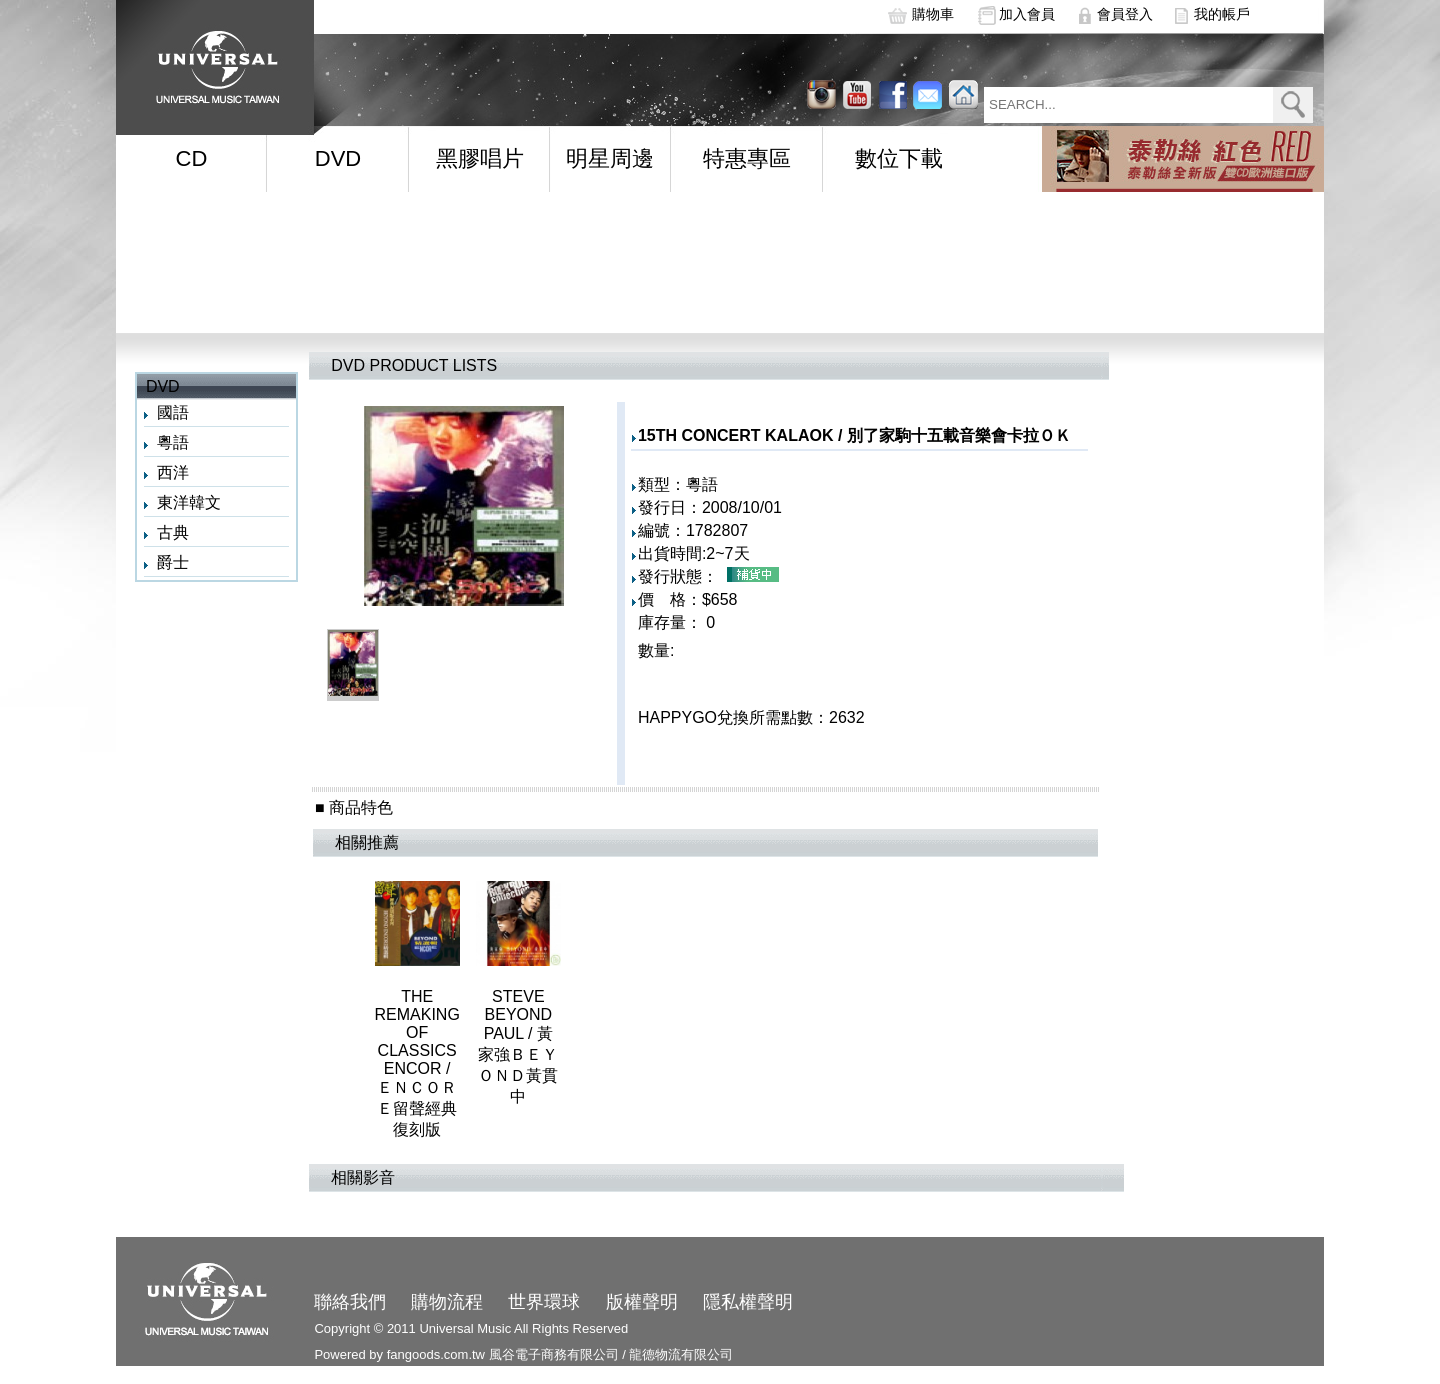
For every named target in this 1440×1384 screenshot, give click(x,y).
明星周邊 (610, 158)
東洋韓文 (189, 502)
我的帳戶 (1222, 14)
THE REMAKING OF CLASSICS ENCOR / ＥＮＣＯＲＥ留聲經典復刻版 (417, 1063)
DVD (338, 158)
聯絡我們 (350, 1302)
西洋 (173, 472)
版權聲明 (642, 1302)
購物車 (933, 14)
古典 (173, 532)
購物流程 (447, 1302)
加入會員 (1027, 14)
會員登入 (1125, 14)
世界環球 (544, 1302)
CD (192, 158)
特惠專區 (747, 158)
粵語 (173, 442)
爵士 (173, 562)
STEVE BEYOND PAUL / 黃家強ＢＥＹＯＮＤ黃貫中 (518, 1046)
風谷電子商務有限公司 (554, 1354)
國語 (173, 412)
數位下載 (899, 158)
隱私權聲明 (748, 1302)
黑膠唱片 (480, 158)
